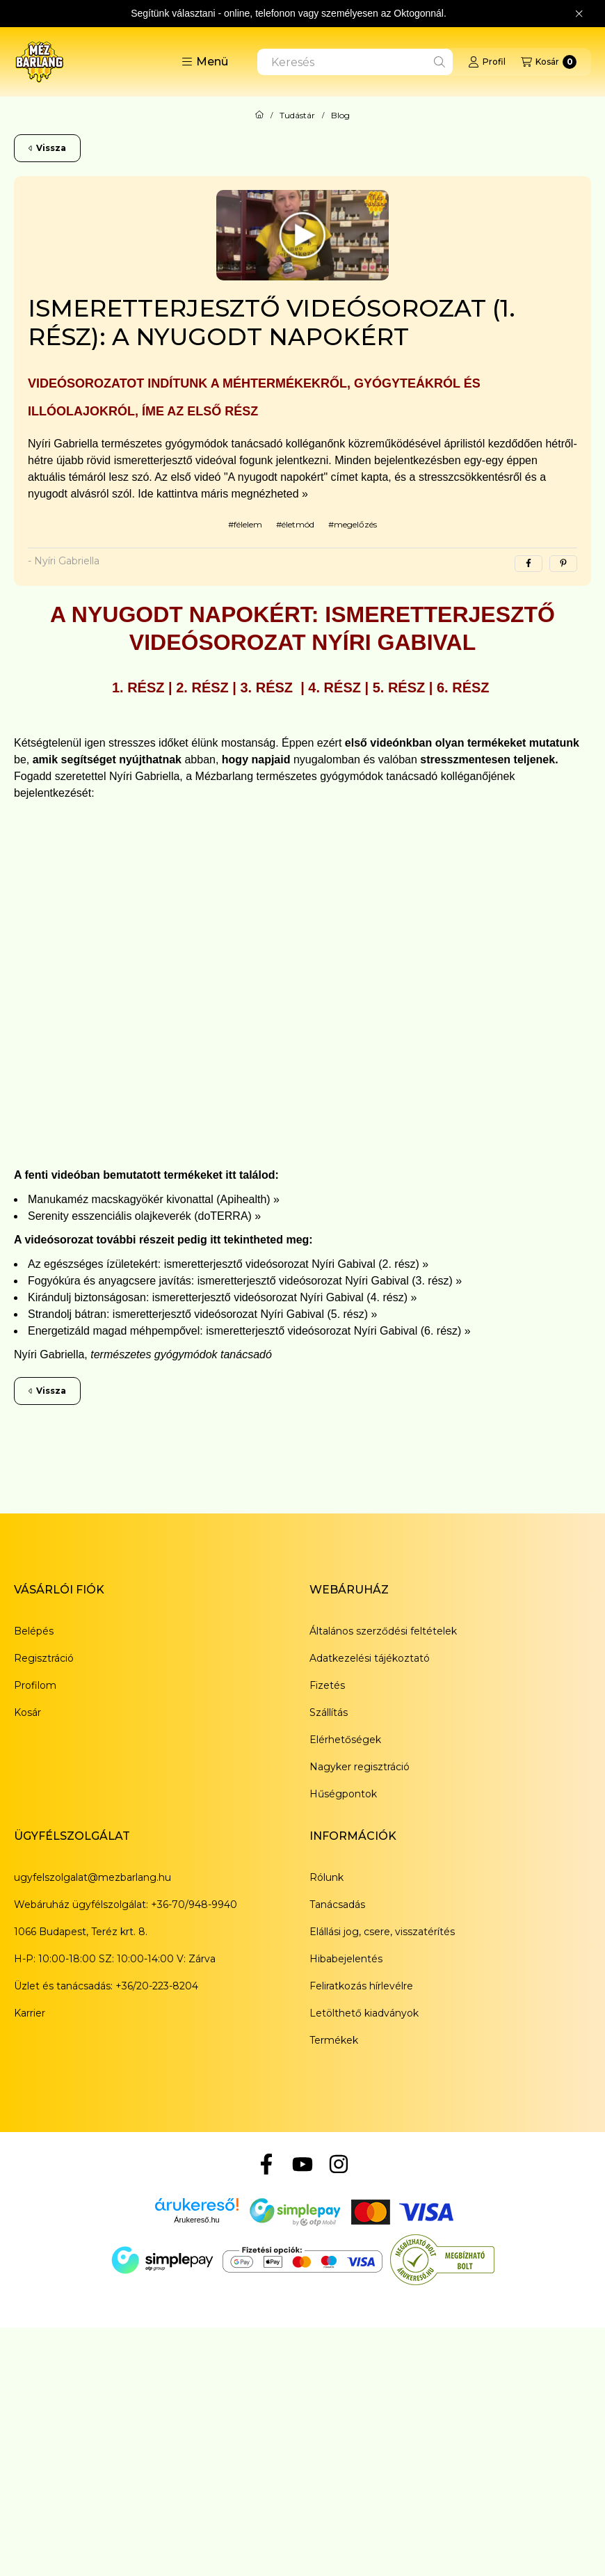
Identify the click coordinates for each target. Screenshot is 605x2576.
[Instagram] (339, 2164)
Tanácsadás (337, 1904)
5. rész (399, 687)
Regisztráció (44, 1658)
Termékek (333, 2040)
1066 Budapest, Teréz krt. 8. (80, 1931)
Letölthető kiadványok (364, 2013)
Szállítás (328, 1712)
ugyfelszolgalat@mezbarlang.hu (92, 1877)
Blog (340, 115)
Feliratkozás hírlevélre (361, 1986)
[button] (205, 62)
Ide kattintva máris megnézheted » (223, 494)
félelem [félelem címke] (248, 524)
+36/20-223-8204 (156, 1986)
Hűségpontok (343, 1794)
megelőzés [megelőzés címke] (355, 524)
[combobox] (355, 62)
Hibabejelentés (345, 1959)
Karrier (29, 2013)
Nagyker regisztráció (359, 1766)
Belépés (34, 1631)
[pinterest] (563, 563)
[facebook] (528, 563)
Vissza (47, 148)
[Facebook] (266, 2164)
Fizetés (327, 1685)
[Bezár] (579, 14)
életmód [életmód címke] (298, 524)
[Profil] (486, 62)
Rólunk (326, 1877)
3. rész (269, 687)
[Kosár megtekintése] (548, 62)
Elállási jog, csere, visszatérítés (382, 1931)
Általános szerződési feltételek (383, 1631)
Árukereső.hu (196, 2220)
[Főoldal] (259, 115)
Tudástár (297, 115)
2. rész (202, 687)
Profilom (35, 1685)
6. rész (463, 687)
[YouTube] (302, 2164)
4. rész (334, 687)
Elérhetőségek (345, 1739)
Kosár (27, 1712)
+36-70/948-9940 (194, 1904)
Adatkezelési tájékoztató (369, 1658)
